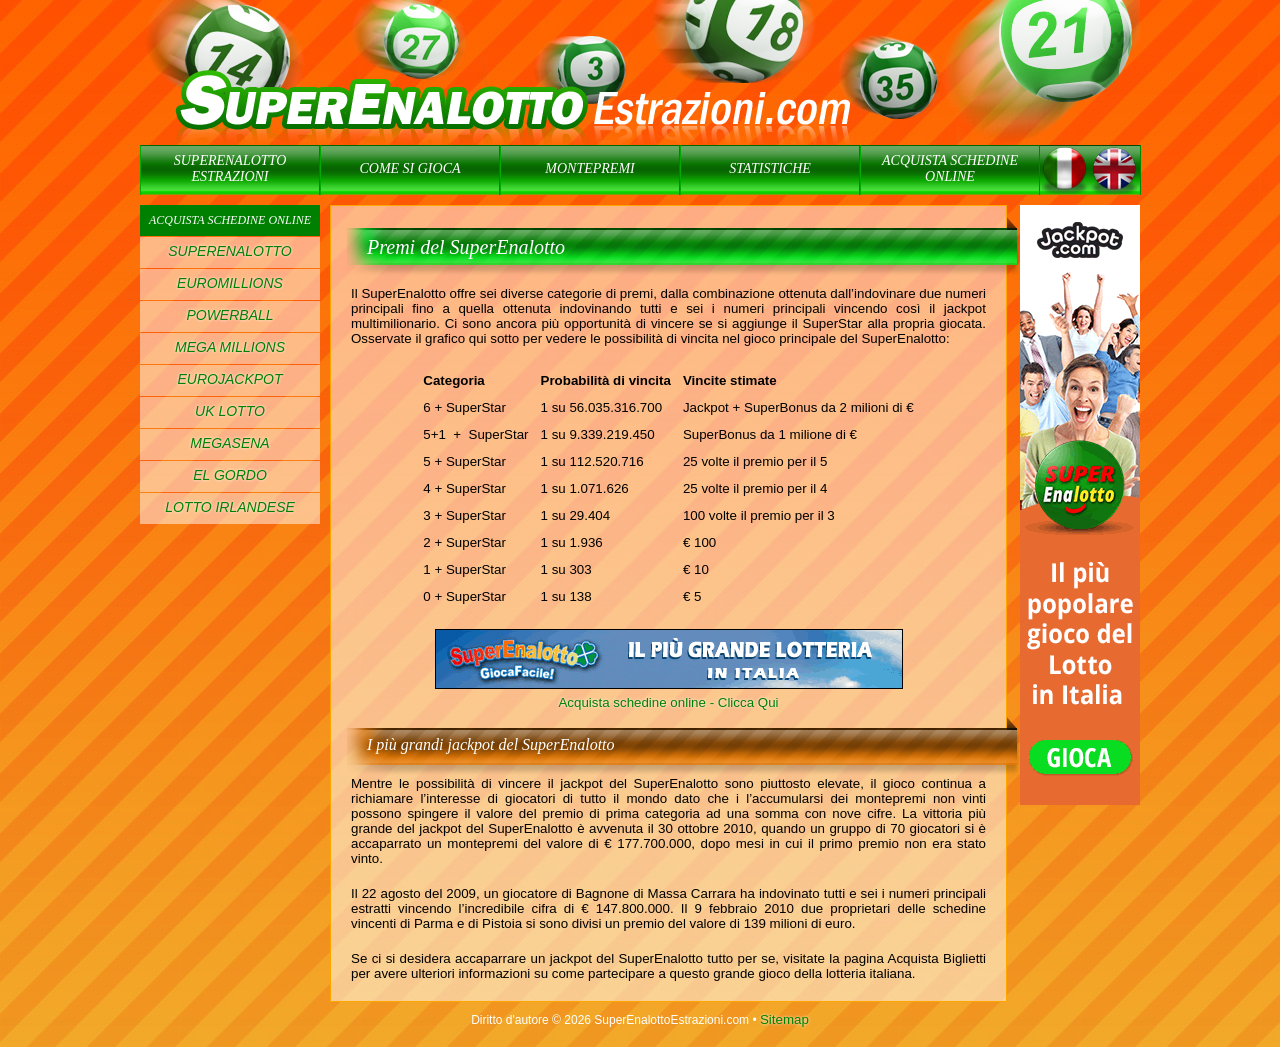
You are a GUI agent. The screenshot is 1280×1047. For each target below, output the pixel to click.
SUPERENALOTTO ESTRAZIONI (230, 168)
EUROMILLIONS (230, 283)
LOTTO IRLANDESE (230, 507)
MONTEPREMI (589, 168)
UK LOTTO (230, 411)
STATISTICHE (770, 168)
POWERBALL (229, 315)
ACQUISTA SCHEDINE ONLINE (950, 168)
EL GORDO (230, 475)
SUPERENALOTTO (229, 251)
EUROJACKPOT (229, 379)
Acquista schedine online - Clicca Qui (668, 702)
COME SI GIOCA (409, 168)
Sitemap (784, 1019)
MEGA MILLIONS (230, 347)
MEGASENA (229, 443)
